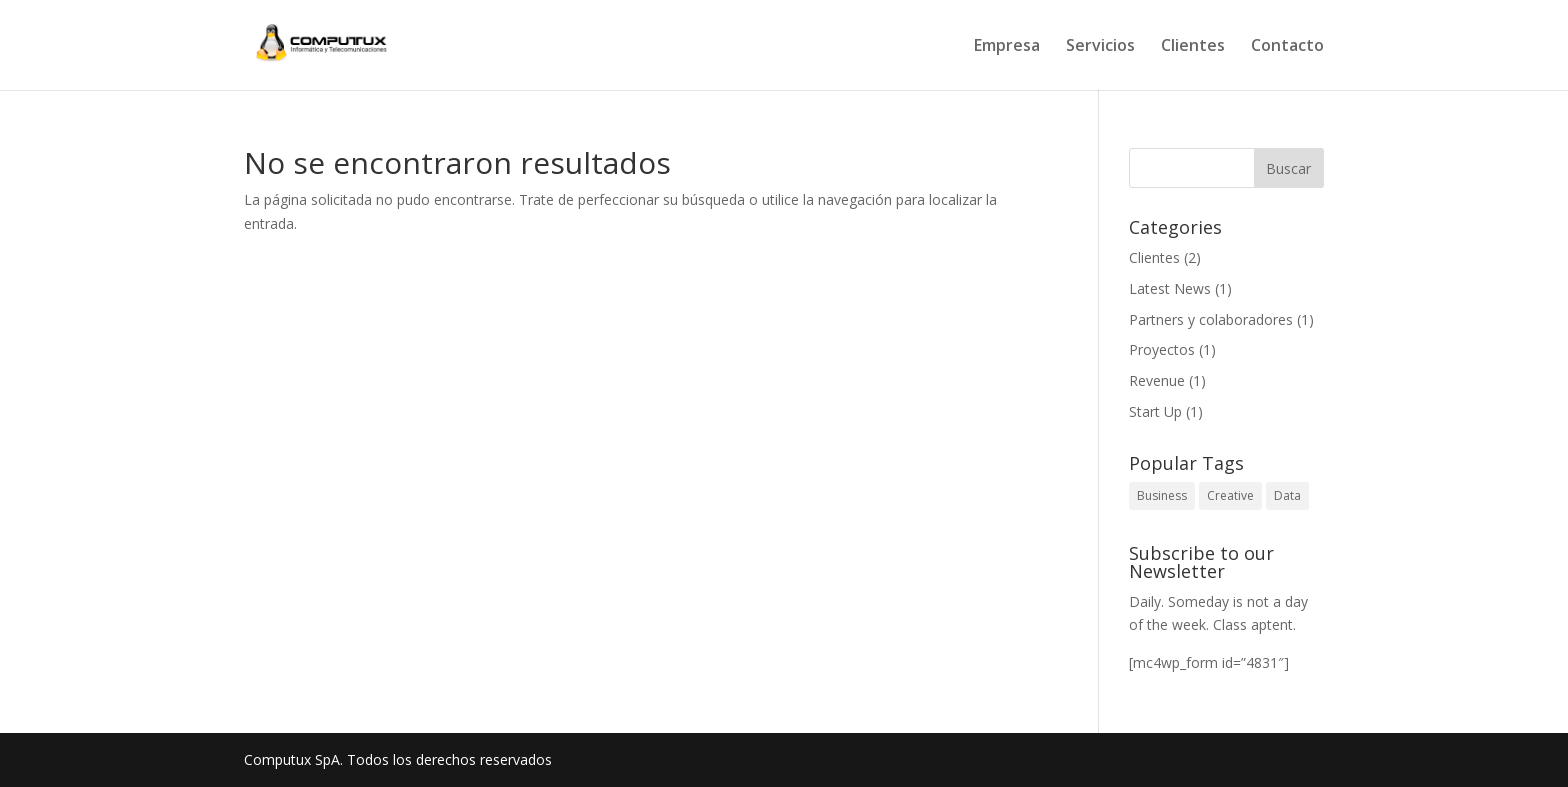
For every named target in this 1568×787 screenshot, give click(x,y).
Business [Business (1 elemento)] (1162, 495)
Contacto (1287, 47)
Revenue (1157, 380)
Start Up (1155, 411)
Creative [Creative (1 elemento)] (1230, 495)
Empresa (1007, 47)
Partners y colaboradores (1211, 319)
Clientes (1193, 47)
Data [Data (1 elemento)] (1287, 495)
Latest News (1170, 288)
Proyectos (1162, 349)
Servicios (1100, 47)
